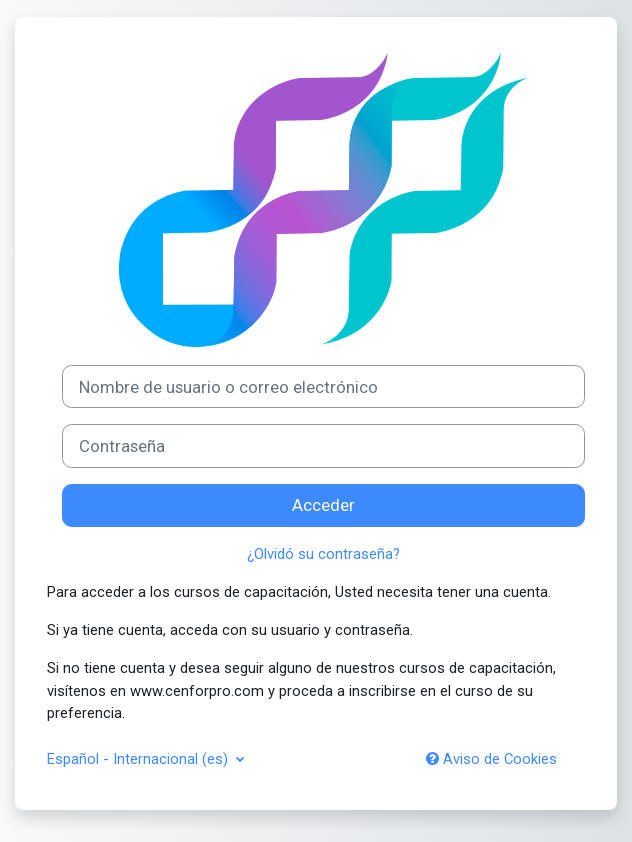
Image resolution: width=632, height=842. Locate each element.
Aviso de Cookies (491, 759)
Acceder (323, 505)
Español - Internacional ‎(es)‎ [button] (139, 759)
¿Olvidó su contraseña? (323, 554)
